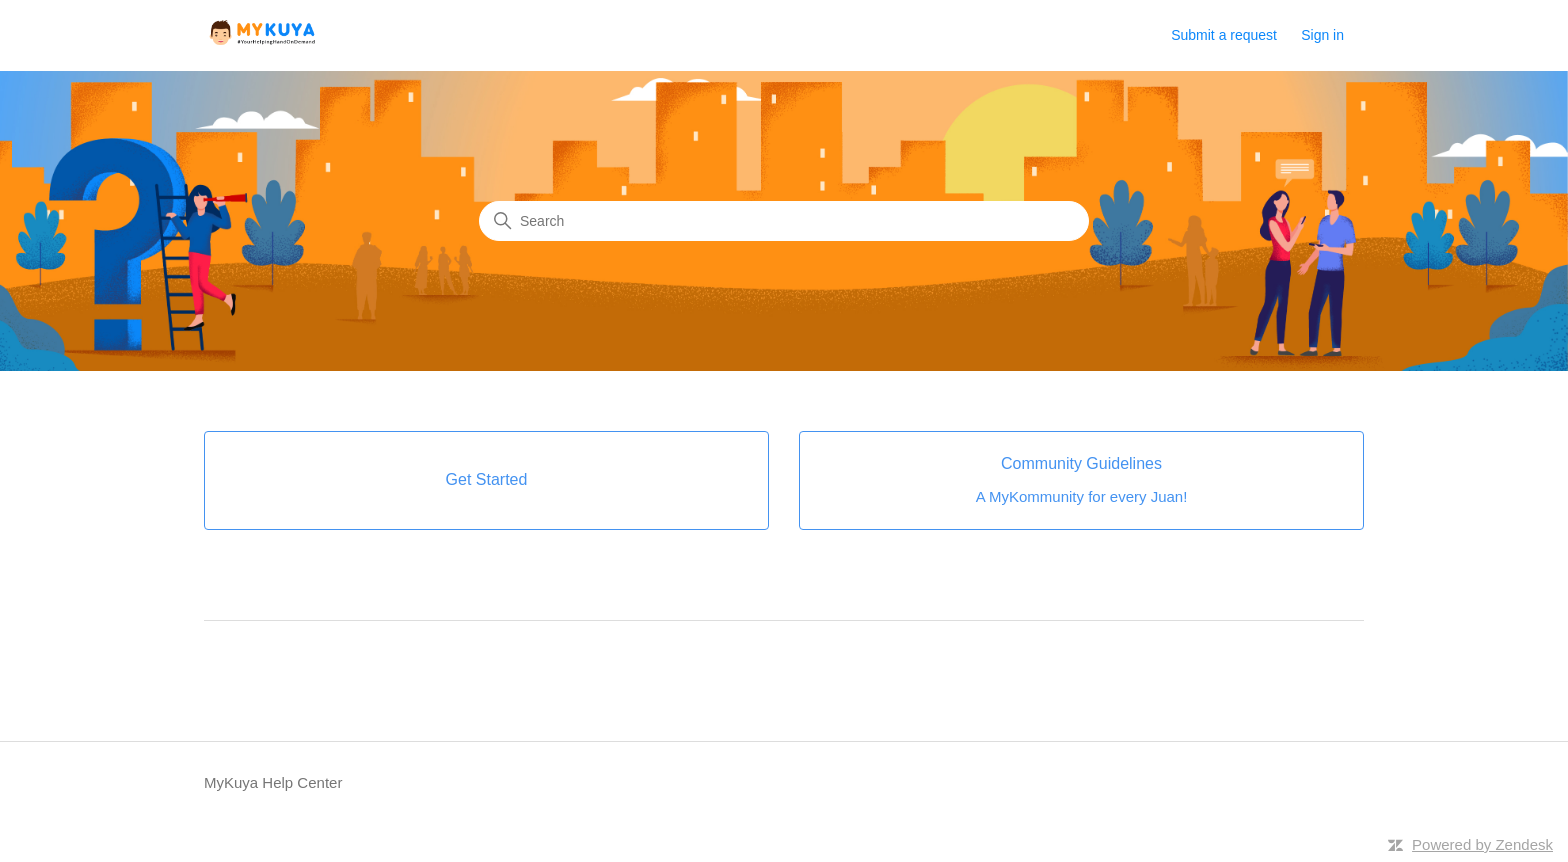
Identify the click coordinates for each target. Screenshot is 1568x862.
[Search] (784, 221)
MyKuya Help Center (273, 782)
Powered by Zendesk (1482, 844)
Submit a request (1224, 35)
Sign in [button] (1322, 35)
